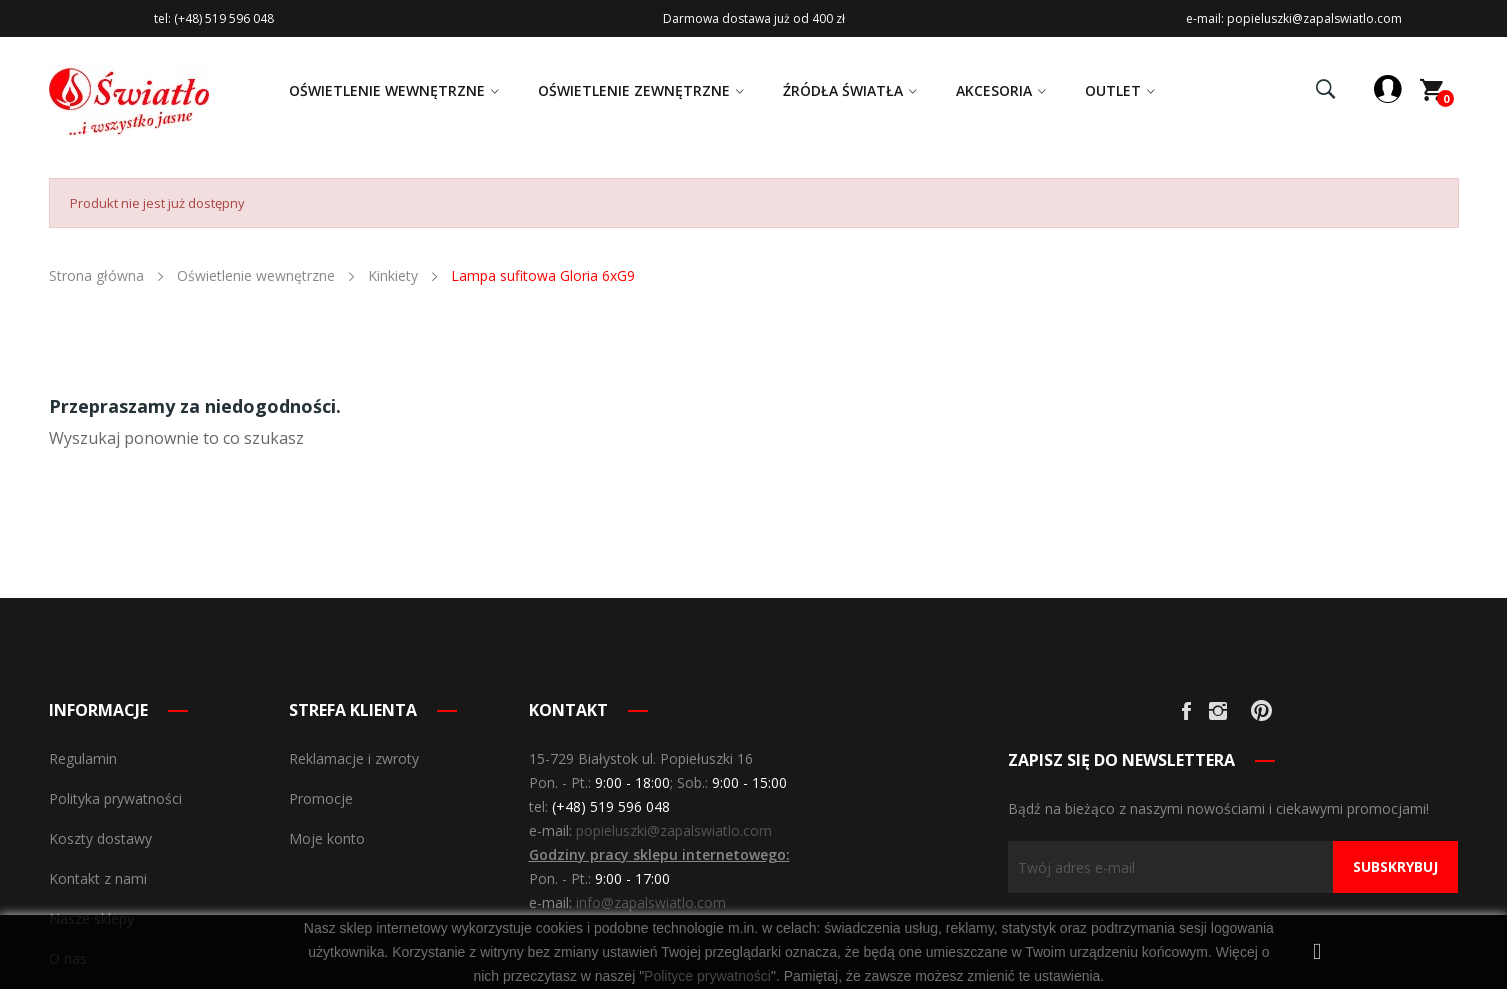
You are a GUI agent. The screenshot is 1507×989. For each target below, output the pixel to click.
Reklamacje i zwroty (354, 758)
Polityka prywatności (115, 798)
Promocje (321, 798)
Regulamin (83, 758)
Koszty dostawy (100, 838)
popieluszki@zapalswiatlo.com (674, 830)
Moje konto (327, 838)
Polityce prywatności (707, 976)
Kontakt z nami (98, 878)
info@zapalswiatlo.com (651, 902)
